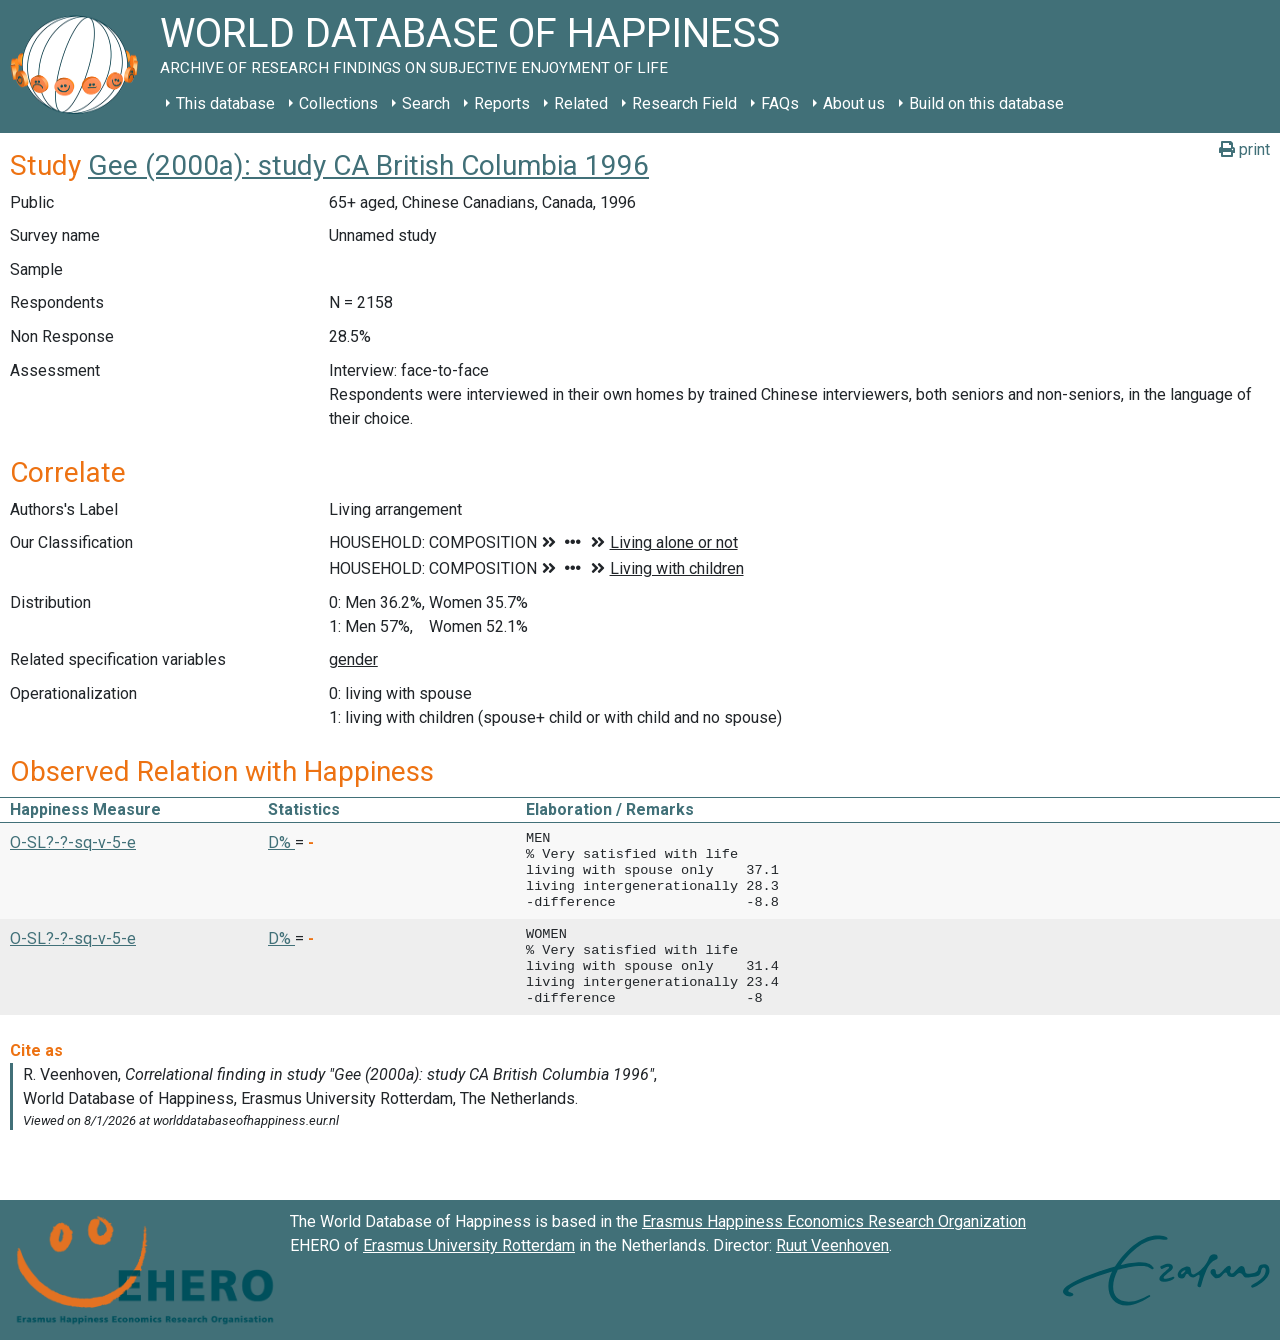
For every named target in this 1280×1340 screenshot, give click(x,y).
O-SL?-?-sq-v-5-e (73, 842)
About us (854, 103)
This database (225, 103)
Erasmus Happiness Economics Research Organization (834, 1221)
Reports (502, 103)
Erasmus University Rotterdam (469, 1245)
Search (426, 103)
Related (581, 103)
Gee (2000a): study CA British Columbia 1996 (368, 165)
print (1244, 149)
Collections (338, 103)
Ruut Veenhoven (832, 1245)
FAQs (780, 103)
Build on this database (986, 103)
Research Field (684, 103)
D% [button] (281, 842)
